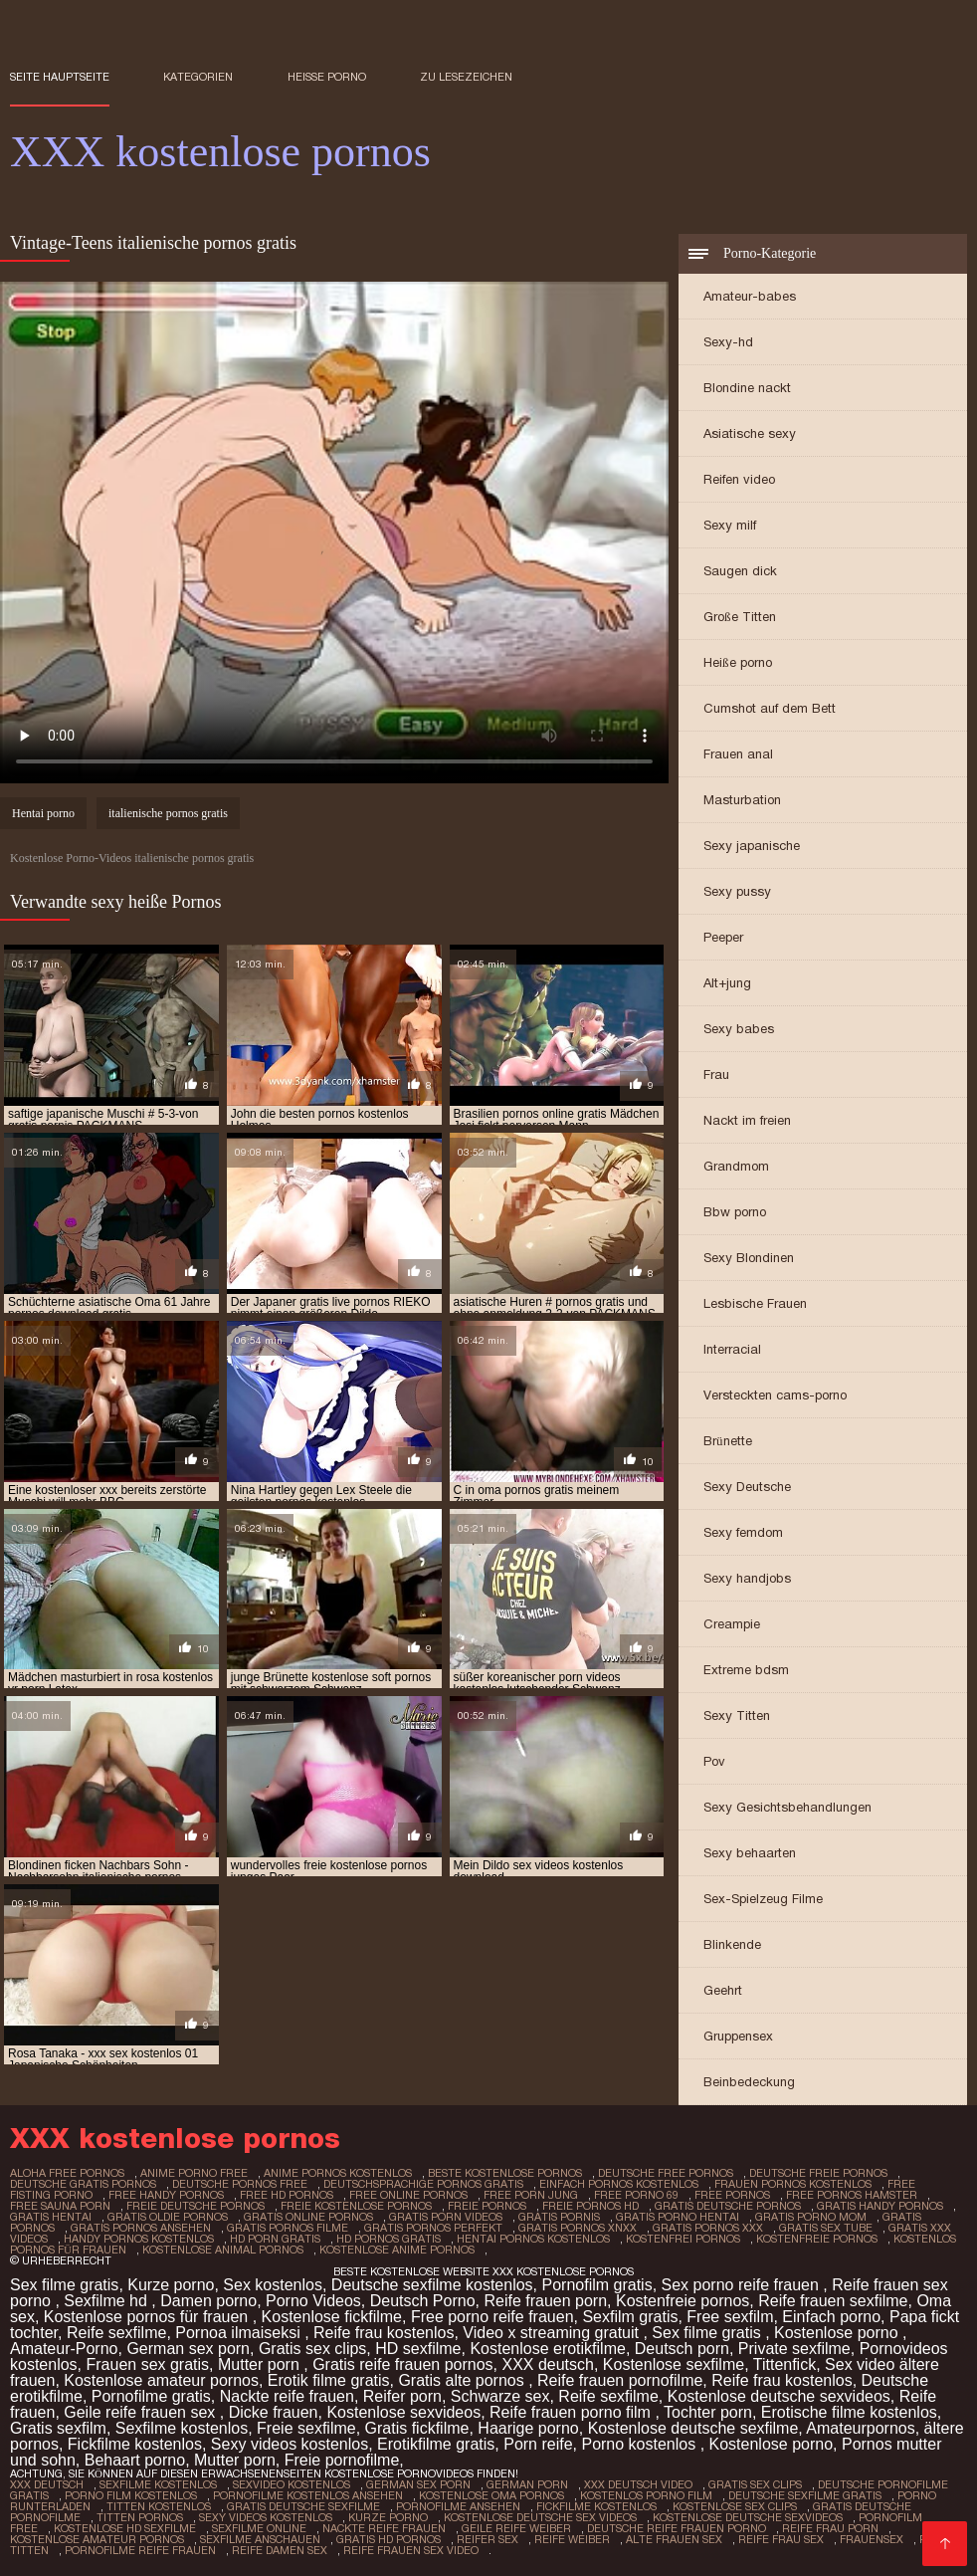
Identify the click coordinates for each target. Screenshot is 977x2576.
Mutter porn (260, 2364)
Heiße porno (327, 77)
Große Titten (739, 616)
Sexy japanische (751, 845)
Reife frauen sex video (411, 2550)
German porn (527, 2484)
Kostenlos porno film (646, 2495)
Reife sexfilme (116, 2332)
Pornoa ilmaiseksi (239, 2332)
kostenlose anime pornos (397, 2249)
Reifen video (739, 479)
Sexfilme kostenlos (181, 2428)
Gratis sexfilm (58, 2428)
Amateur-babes (749, 296)
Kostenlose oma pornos (491, 2495)
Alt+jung (727, 982)
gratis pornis (559, 2217)
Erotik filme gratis (329, 2380)
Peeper (723, 937)
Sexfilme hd (107, 2300)
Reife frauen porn (545, 2300)
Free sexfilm (729, 2316)
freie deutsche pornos (195, 2206)
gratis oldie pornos (167, 2217)
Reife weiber (572, 2539)
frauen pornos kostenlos (793, 2184)
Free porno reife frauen (492, 2316)
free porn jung (531, 2195)
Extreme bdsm (746, 1669)
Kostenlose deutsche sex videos (540, 2517)
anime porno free (194, 2173)
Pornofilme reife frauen (140, 2550)
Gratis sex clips (312, 2348)
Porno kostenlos (640, 2444)
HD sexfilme (418, 2348)
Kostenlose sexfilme (673, 2364)
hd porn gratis (275, 2239)
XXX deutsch (547, 2364)
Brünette (727, 1440)
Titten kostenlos (158, 2506)
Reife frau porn (830, 2528)
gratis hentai (51, 2217)
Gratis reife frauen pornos (402, 2364)
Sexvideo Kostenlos (291, 2484)
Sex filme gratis (64, 2284)
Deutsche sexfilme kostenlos (432, 2284)
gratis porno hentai (677, 2217)
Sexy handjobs (747, 1578)
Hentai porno (43, 813)
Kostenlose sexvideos (403, 2412)
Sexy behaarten (749, 1852)
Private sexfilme (794, 2348)
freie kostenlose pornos (356, 2206)
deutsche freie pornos (818, 2173)
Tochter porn (708, 2412)
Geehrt (722, 1990)
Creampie (731, 1623)
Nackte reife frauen (287, 2396)
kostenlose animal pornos (222, 2249)
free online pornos (408, 2195)
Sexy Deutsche (747, 1486)
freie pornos (487, 2206)
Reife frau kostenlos (383, 2332)
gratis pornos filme (287, 2228)
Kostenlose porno (838, 2332)
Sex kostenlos (272, 2284)
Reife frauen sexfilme (832, 2300)
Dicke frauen (273, 2412)
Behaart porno (135, 2460)
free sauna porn (60, 2206)
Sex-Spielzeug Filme (763, 1898)
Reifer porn (402, 2396)
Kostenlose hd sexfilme (125, 2528)
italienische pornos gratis (168, 813)
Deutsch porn (682, 2348)
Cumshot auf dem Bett (769, 708)
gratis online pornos (308, 2217)
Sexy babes (738, 1028)
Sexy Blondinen (748, 1257)
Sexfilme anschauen (260, 2539)
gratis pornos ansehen (141, 2228)
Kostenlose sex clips (735, 2506)
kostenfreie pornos (817, 2239)
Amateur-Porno (64, 2348)
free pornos (732, 2195)
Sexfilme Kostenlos (158, 2484)
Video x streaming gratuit (553, 2332)
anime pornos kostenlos (338, 2173)
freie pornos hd (590, 2206)
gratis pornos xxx (708, 2228)
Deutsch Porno (423, 2300)
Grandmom (736, 1166)
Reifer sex (487, 2539)
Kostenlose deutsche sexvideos (779, 2396)
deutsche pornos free (239, 2184)
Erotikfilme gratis (435, 2444)
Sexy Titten (736, 1715)
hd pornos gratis (388, 2239)
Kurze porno (170, 2284)
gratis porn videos (445, 2217)
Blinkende (732, 1944)
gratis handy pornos (880, 2206)
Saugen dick (740, 570)
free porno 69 (636, 2195)
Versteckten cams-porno (775, 1395)
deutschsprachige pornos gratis (423, 2184)
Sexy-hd (728, 341)
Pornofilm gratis (596, 2284)
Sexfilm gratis (630, 2316)
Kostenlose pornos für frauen (148, 2316)
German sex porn (188, 2348)
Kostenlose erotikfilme (548, 2348)
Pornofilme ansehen (458, 2506)
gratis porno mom (811, 2217)
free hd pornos (286, 2195)
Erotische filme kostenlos (849, 2412)
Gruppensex (738, 2036)
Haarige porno (528, 2428)
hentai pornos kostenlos (533, 2239)
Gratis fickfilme (417, 2428)
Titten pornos (140, 2517)
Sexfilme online (259, 2528)
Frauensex (871, 2539)
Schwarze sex (500, 2396)
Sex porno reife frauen (743, 2284)
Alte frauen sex (674, 2539)
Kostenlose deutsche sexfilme (693, 2428)
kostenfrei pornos (683, 2239)
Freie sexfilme (306, 2428)
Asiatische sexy (749, 433)
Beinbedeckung (749, 2081)
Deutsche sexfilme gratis (804, 2495)
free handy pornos (166, 2195)
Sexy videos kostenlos (289, 2444)
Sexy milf (729, 525)
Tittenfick (784, 2364)
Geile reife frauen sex (142, 2412)
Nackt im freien (747, 1120)
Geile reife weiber (516, 2528)
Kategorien (198, 77)
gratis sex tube (826, 2228)
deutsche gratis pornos (83, 2184)
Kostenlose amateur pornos (161, 2380)
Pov (714, 1761)
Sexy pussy (737, 891)
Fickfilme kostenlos (135, 2444)
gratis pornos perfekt (433, 2228)
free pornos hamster (851, 2195)
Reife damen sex (279, 2550)
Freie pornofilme (342, 2460)
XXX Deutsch (47, 2484)
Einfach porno (831, 2316)
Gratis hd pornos (388, 2539)
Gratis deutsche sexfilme (303, 2506)
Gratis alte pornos (463, 2380)
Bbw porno (734, 1211)
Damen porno (208, 2300)
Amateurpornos (860, 2428)
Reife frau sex (781, 2539)
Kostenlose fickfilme (332, 2316)
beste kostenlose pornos (505, 2173)
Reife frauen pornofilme (619, 2380)
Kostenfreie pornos (682, 2300)
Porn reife (537, 2444)
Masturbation (742, 799)
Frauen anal (738, 754)
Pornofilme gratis (151, 2396)
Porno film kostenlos (131, 2495)
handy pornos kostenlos (139, 2239)
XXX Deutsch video (638, 2484)
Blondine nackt (747, 387)
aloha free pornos (67, 2173)
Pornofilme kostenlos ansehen (308, 2495)
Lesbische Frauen (755, 1303)
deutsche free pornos (665, 2173)
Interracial (732, 1349)
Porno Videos (313, 2300)
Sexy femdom (743, 1532)
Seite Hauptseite (59, 77)
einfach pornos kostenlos (618, 2184)
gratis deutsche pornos (728, 2206)
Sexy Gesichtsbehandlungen (787, 1807)
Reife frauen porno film (572, 2412)
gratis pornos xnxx (577, 2228)
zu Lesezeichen (466, 77)
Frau (716, 1074)
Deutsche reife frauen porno (676, 2528)
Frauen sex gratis (147, 2364)
